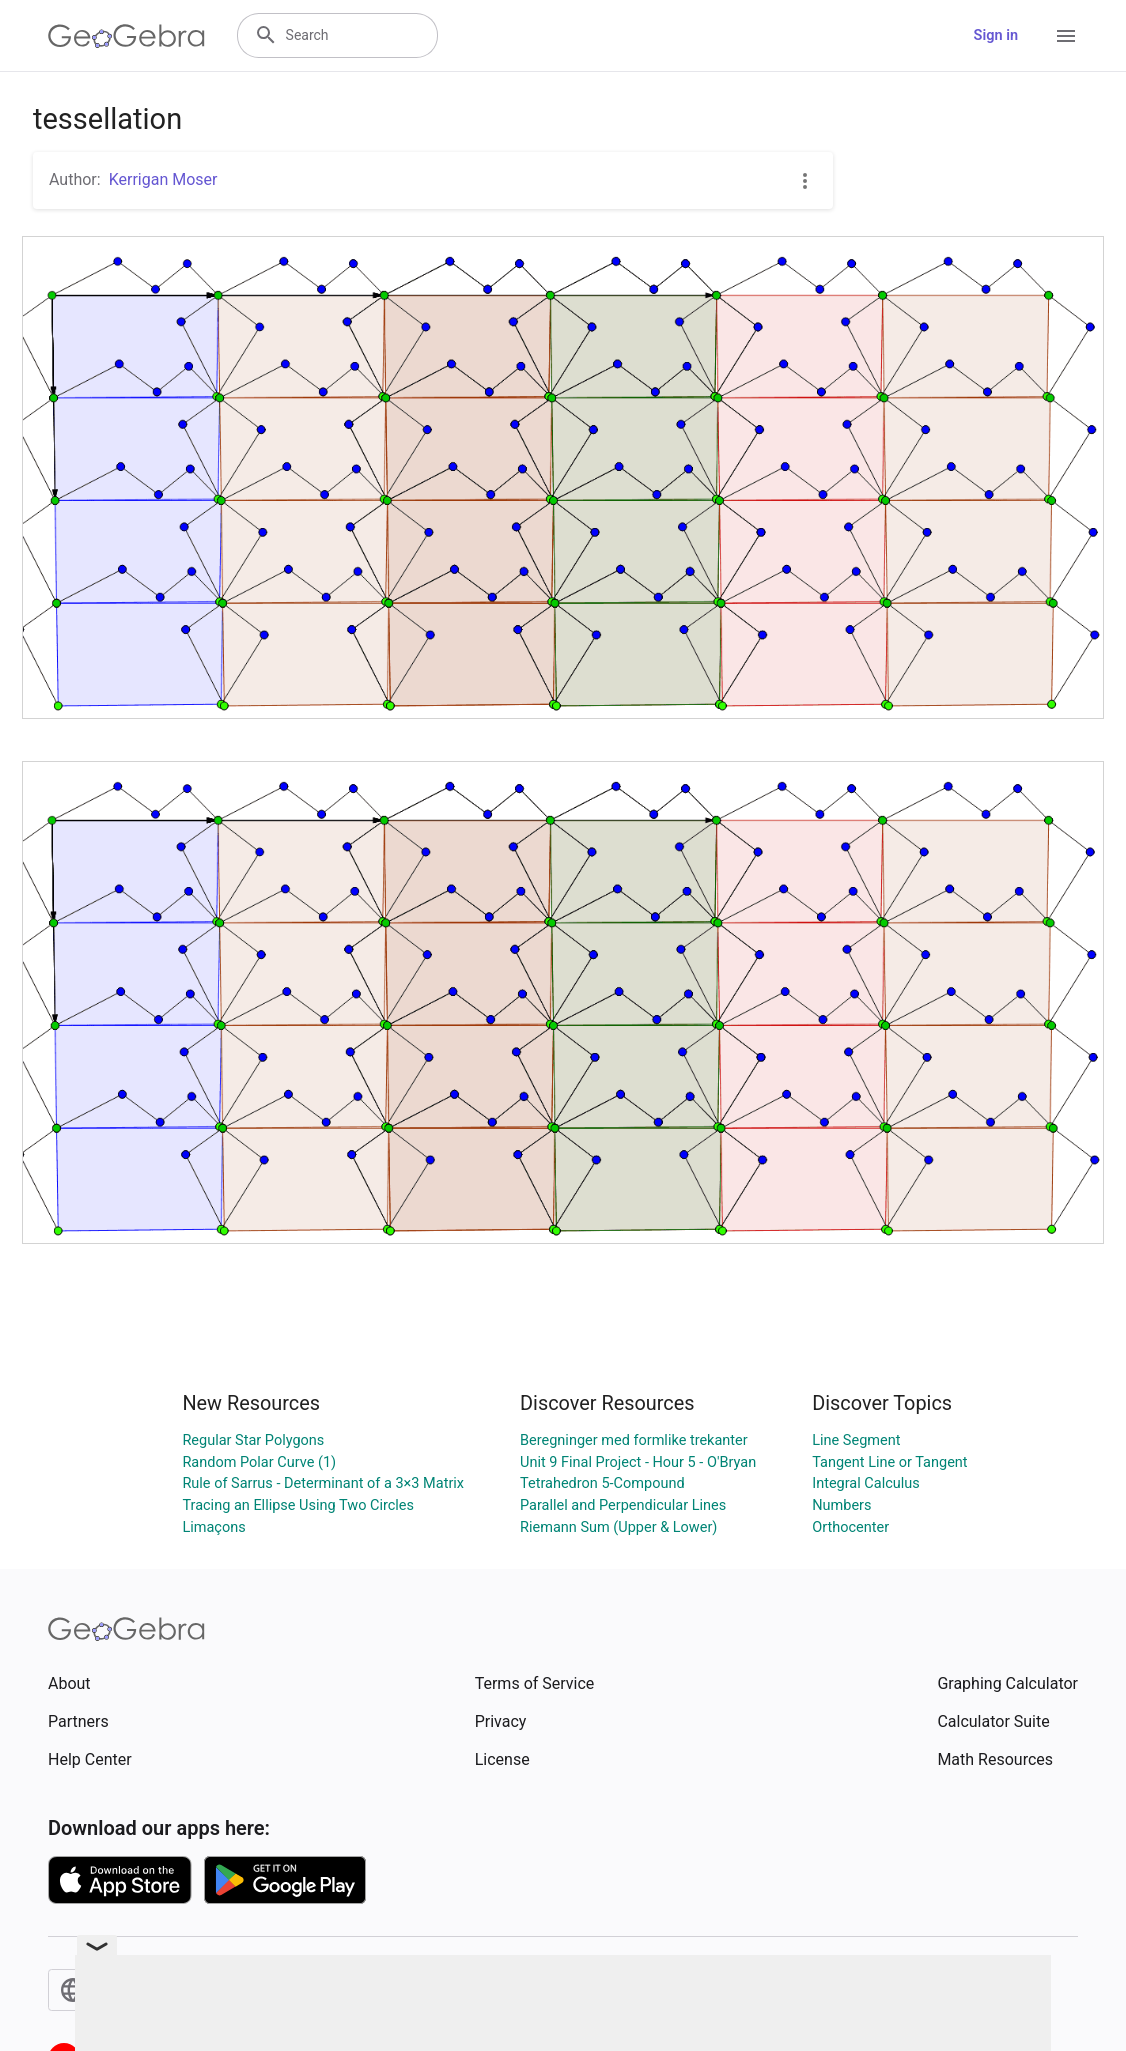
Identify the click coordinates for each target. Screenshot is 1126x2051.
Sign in (996, 35)
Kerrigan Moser (163, 179)
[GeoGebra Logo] (126, 36)
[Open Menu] (1066, 36)
